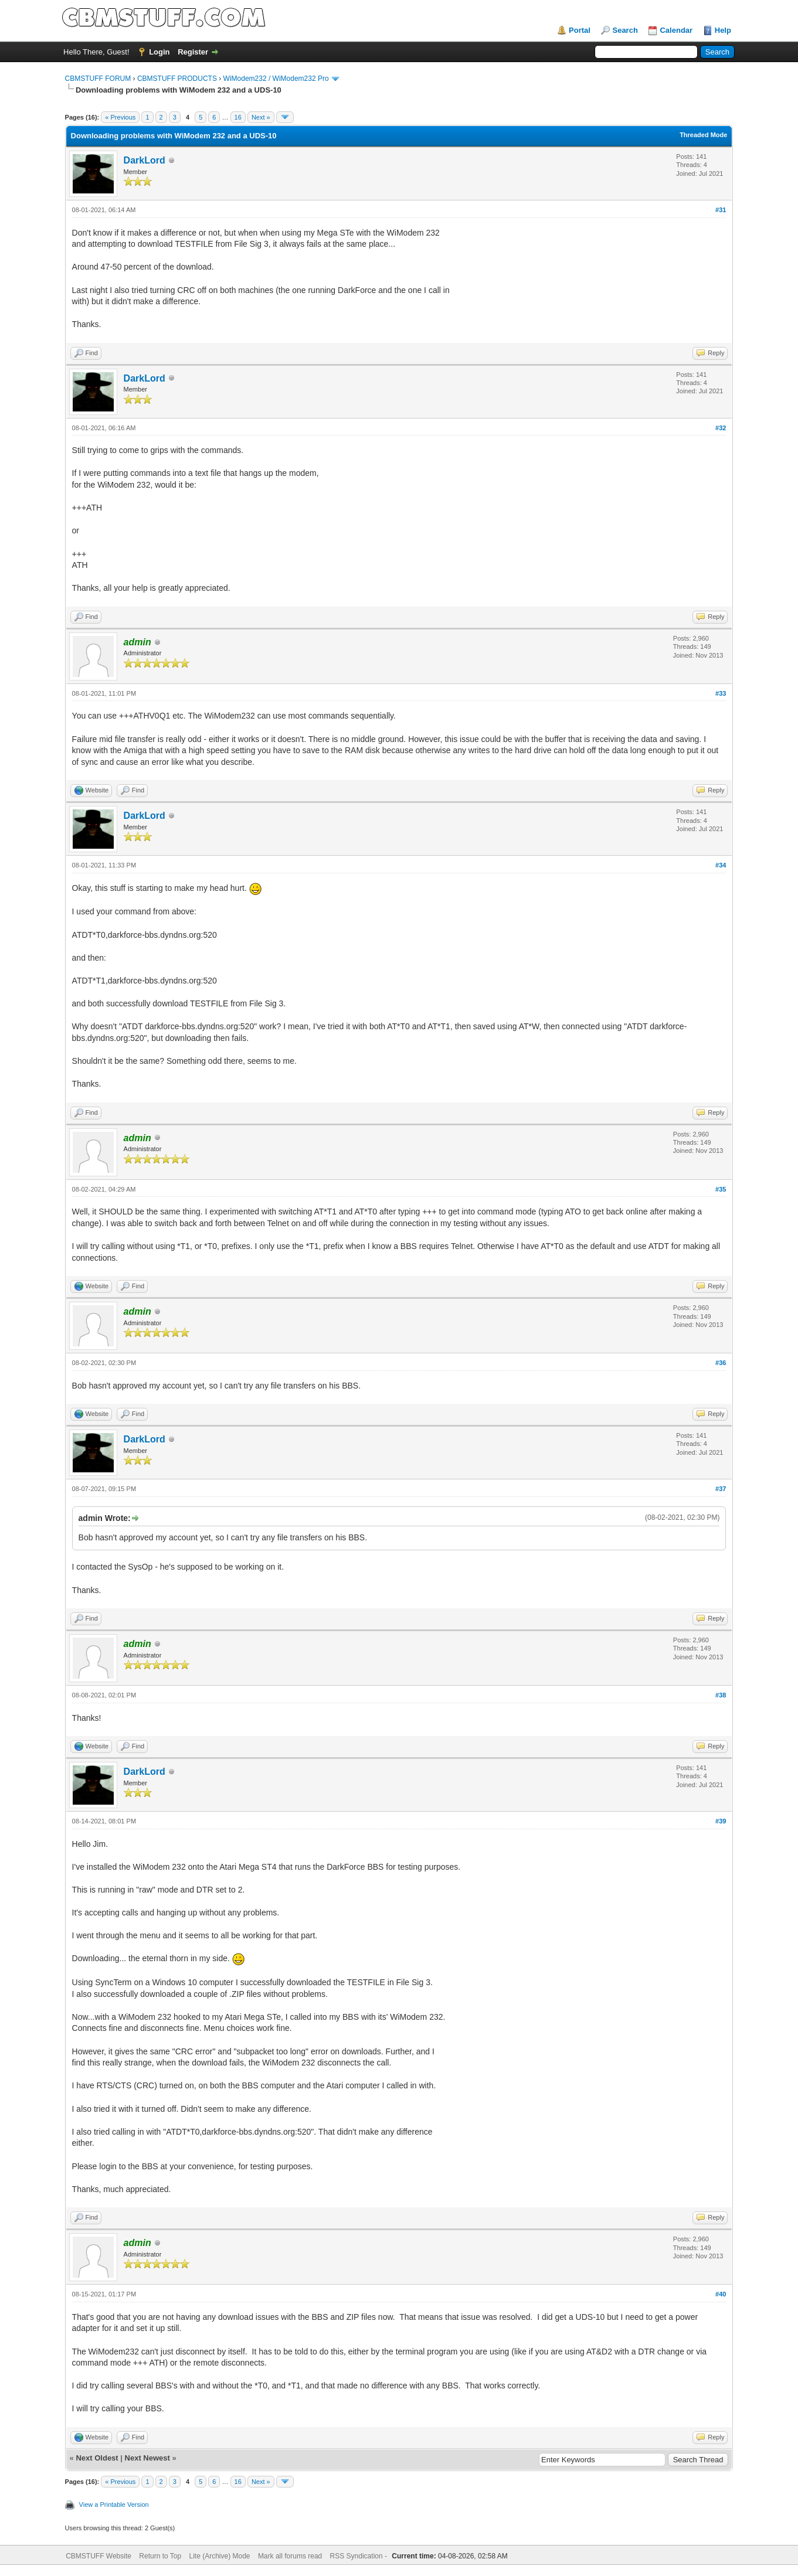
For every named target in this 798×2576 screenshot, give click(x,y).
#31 (720, 209)
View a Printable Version (114, 2504)
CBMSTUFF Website (98, 2556)
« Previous (120, 117)
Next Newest (147, 2458)
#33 (720, 693)
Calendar (676, 30)
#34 (720, 865)
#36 (720, 1362)
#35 (720, 1189)
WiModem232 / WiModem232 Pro (276, 78)
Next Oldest (97, 2458)
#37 (720, 1488)
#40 (720, 2294)
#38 (720, 1695)
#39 (720, 1821)
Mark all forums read (290, 2556)
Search (624, 30)
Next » (261, 117)
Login (159, 51)
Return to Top (160, 2556)
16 (238, 117)
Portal (579, 30)
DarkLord (144, 160)
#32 (720, 427)
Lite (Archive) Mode (219, 2556)
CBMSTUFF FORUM (98, 78)
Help (723, 30)
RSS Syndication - (359, 2556)
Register (193, 51)
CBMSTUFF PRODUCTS (177, 78)
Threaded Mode (703, 134)
